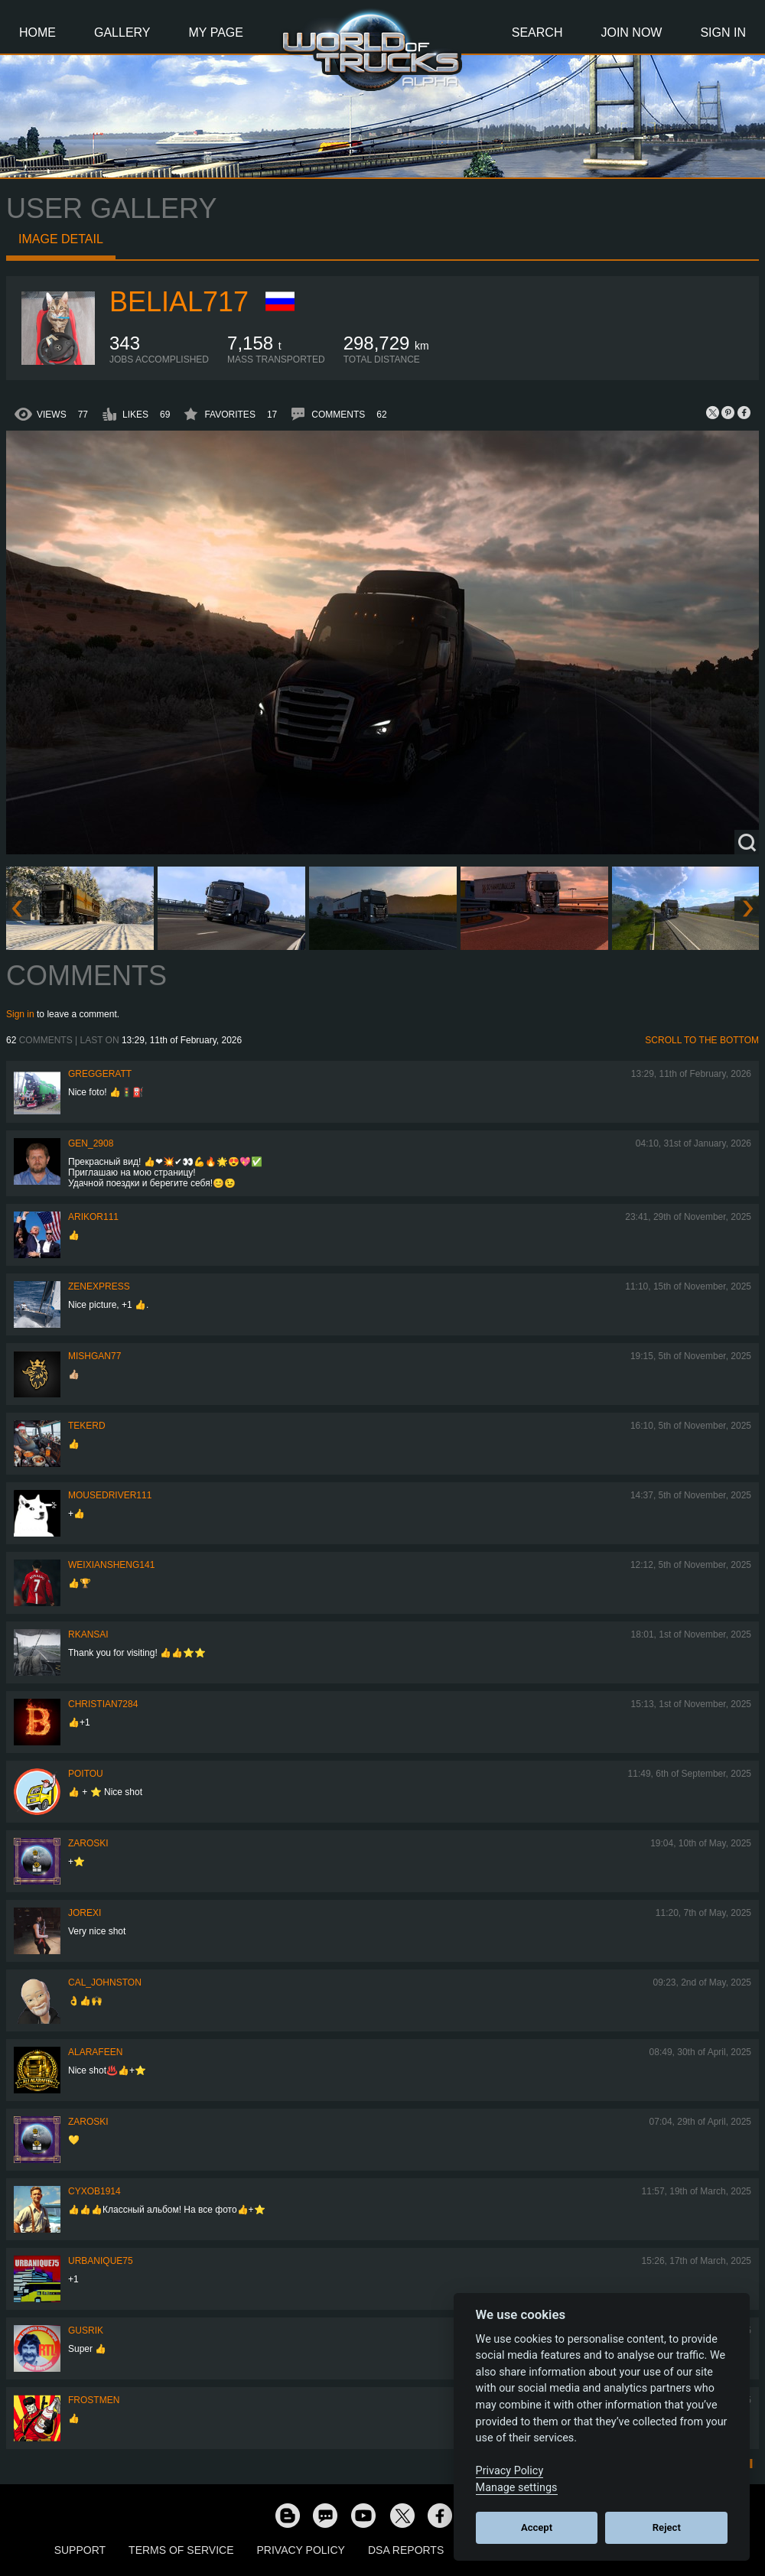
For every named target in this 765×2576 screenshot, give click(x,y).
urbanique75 (100, 2261)
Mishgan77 (94, 1356)
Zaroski (88, 1843)
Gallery (122, 32)
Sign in (20, 1014)
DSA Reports (406, 2550)
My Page (216, 32)
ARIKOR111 (93, 1217)
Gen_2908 (90, 1143)
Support (80, 2550)
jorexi (84, 1913)
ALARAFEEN (95, 2052)
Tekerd (87, 1425)
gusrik (85, 2330)
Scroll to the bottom (702, 1040)
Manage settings (517, 2487)
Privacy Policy (301, 2550)
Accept (536, 2527)
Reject (667, 2527)
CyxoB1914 (94, 2191)
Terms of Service (181, 2550)
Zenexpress (99, 1286)
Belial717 (179, 301)
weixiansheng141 (111, 1565)
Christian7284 (103, 1704)
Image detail (60, 239)
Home (37, 32)
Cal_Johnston (105, 1982)
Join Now (631, 32)
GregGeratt (100, 1073)
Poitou (85, 1773)
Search (537, 32)
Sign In (723, 32)
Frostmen (93, 2400)
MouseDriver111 (109, 1495)
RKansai (88, 1634)
